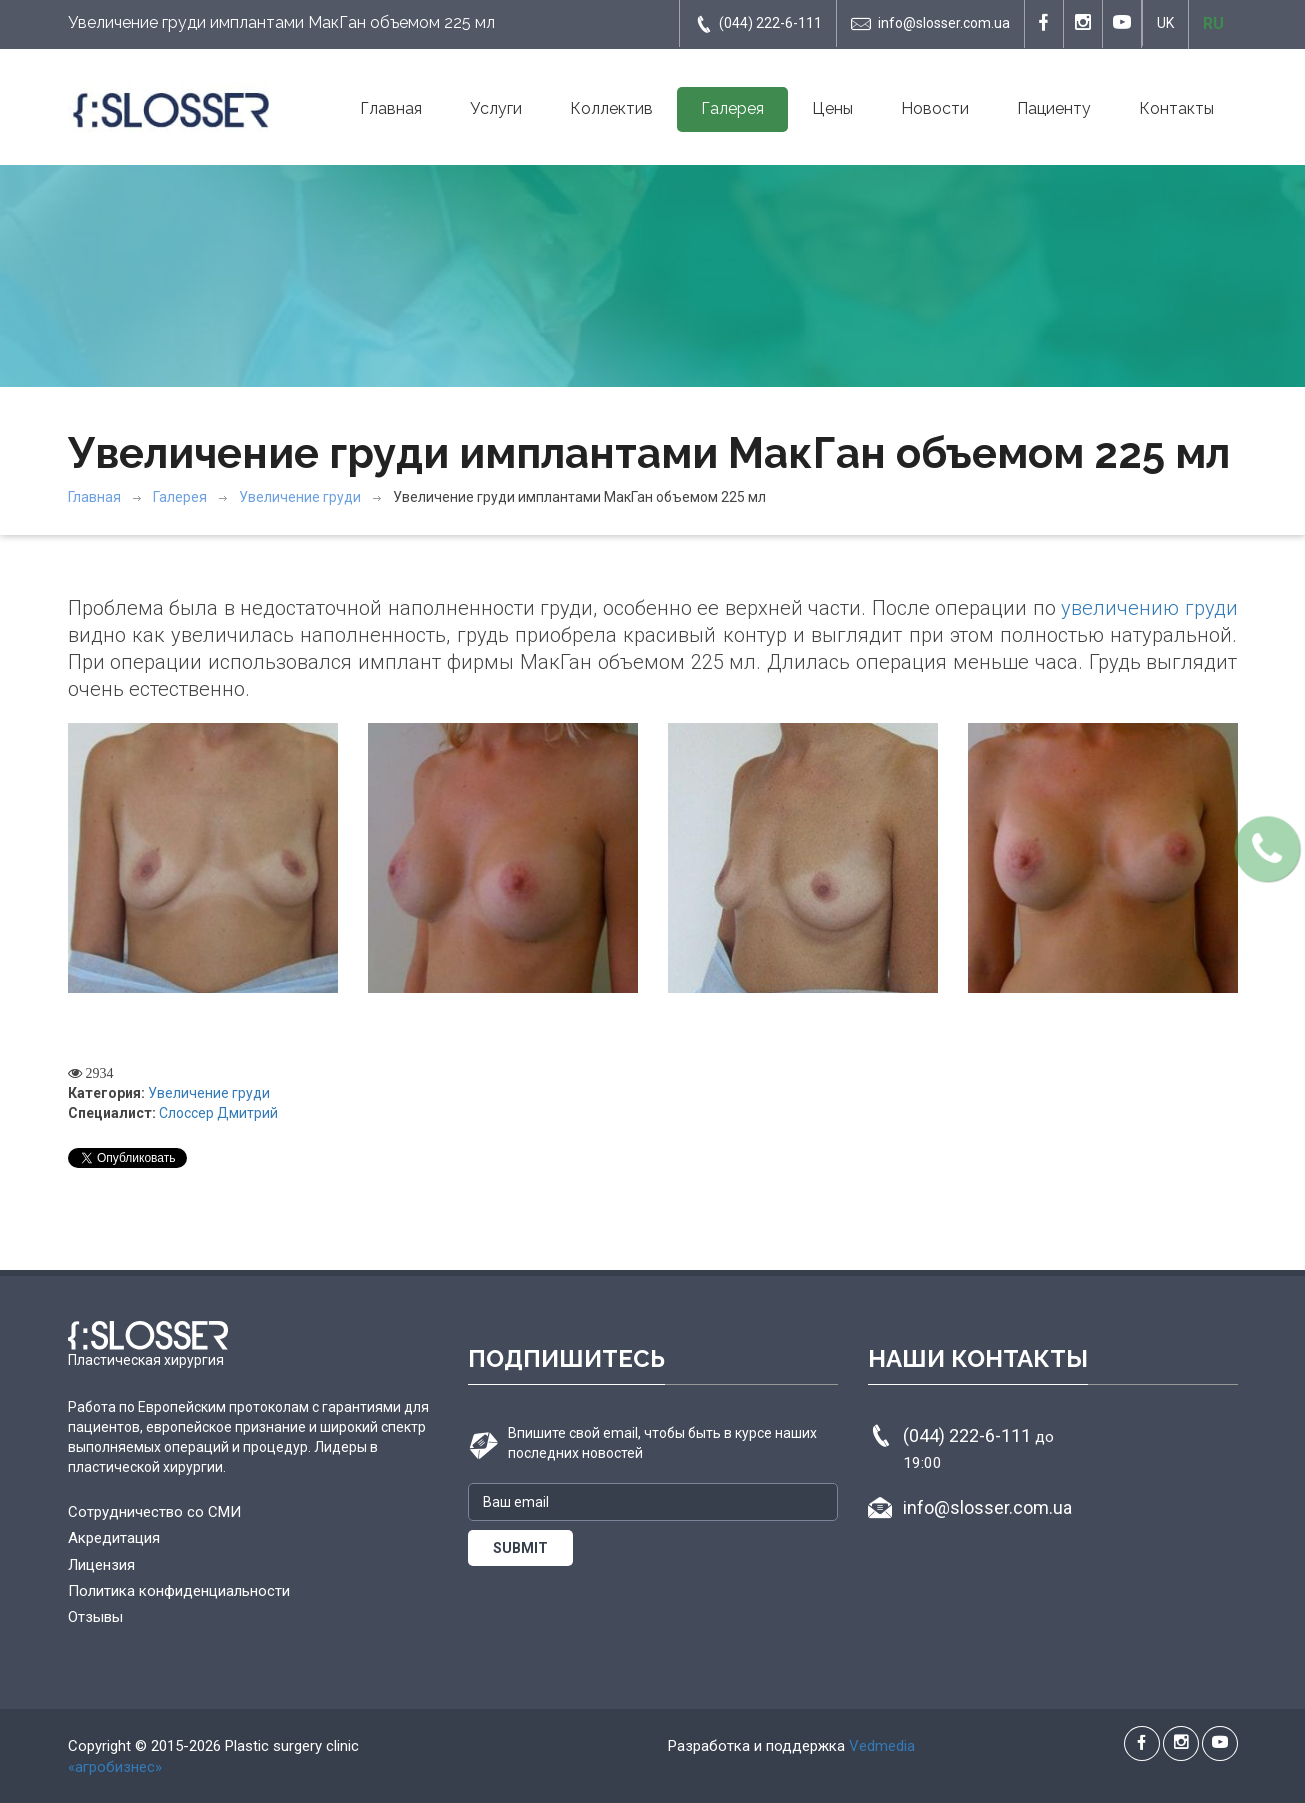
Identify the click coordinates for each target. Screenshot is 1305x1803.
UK (1165, 23)
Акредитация (114, 1538)
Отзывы (95, 1617)
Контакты (1176, 108)
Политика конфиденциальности (179, 1591)
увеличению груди (1149, 608)
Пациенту (1054, 108)
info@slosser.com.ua (930, 24)
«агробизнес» (115, 1767)
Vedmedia (882, 1746)
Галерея (732, 108)
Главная (391, 108)
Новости (935, 108)
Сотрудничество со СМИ (154, 1512)
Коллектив (611, 108)
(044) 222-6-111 (758, 24)
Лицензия (101, 1565)
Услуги (496, 108)
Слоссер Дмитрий (218, 1113)
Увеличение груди (300, 497)
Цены (832, 108)
